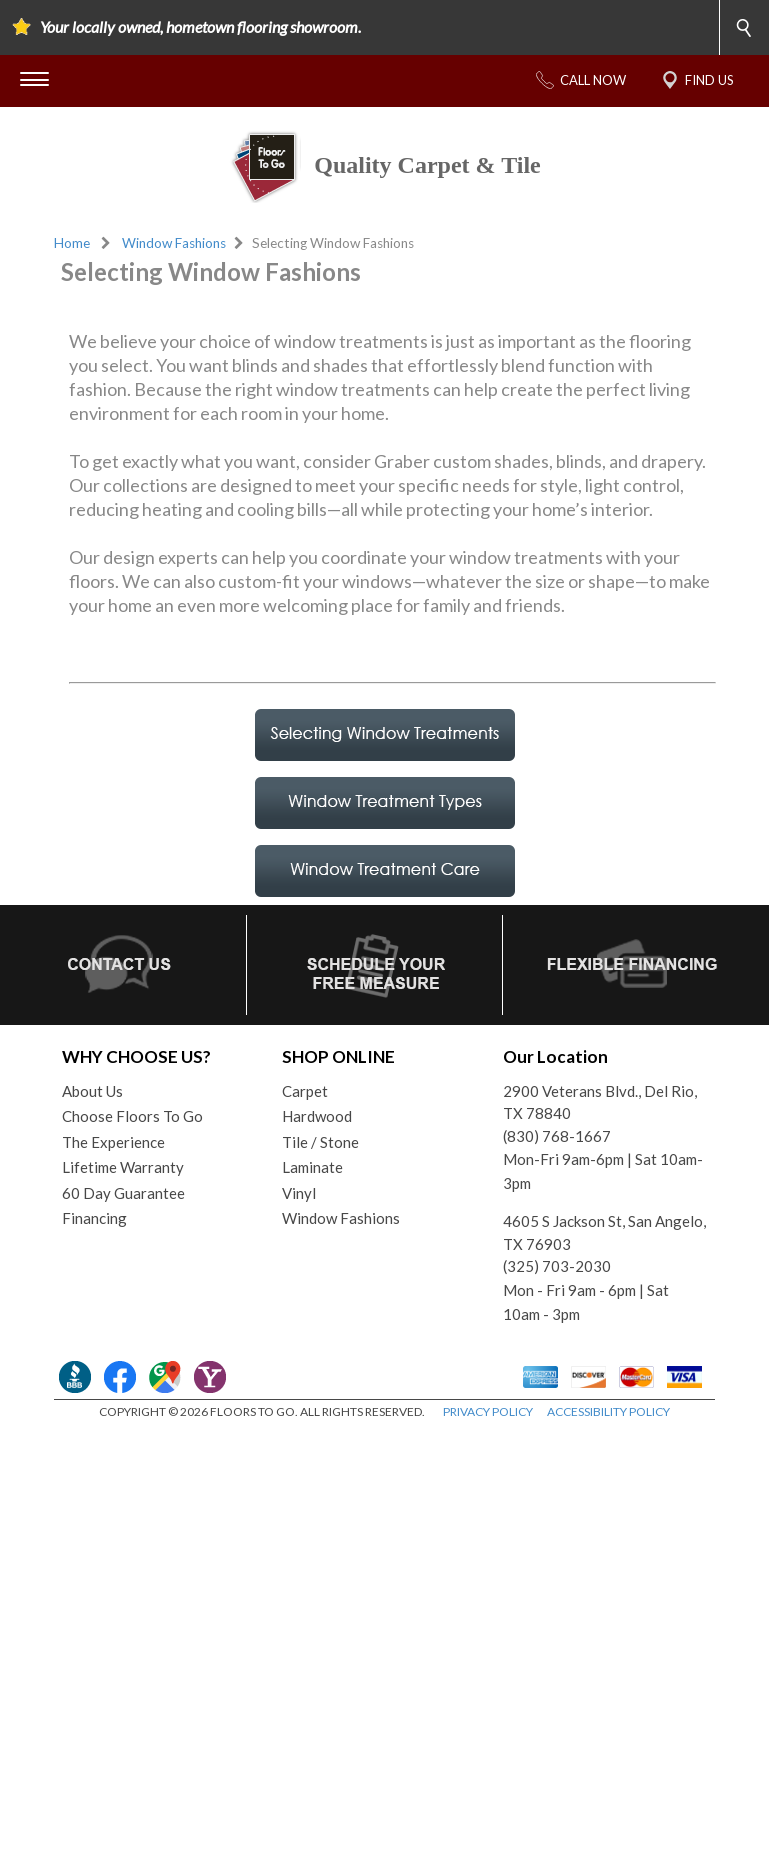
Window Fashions (174, 243)
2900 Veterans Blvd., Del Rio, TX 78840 (600, 1285)
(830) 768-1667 (557, 1319)
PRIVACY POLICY (488, 1594)
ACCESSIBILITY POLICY (608, 1594)
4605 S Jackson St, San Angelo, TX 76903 (604, 1415)
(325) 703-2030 (557, 1449)
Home (72, 243)
